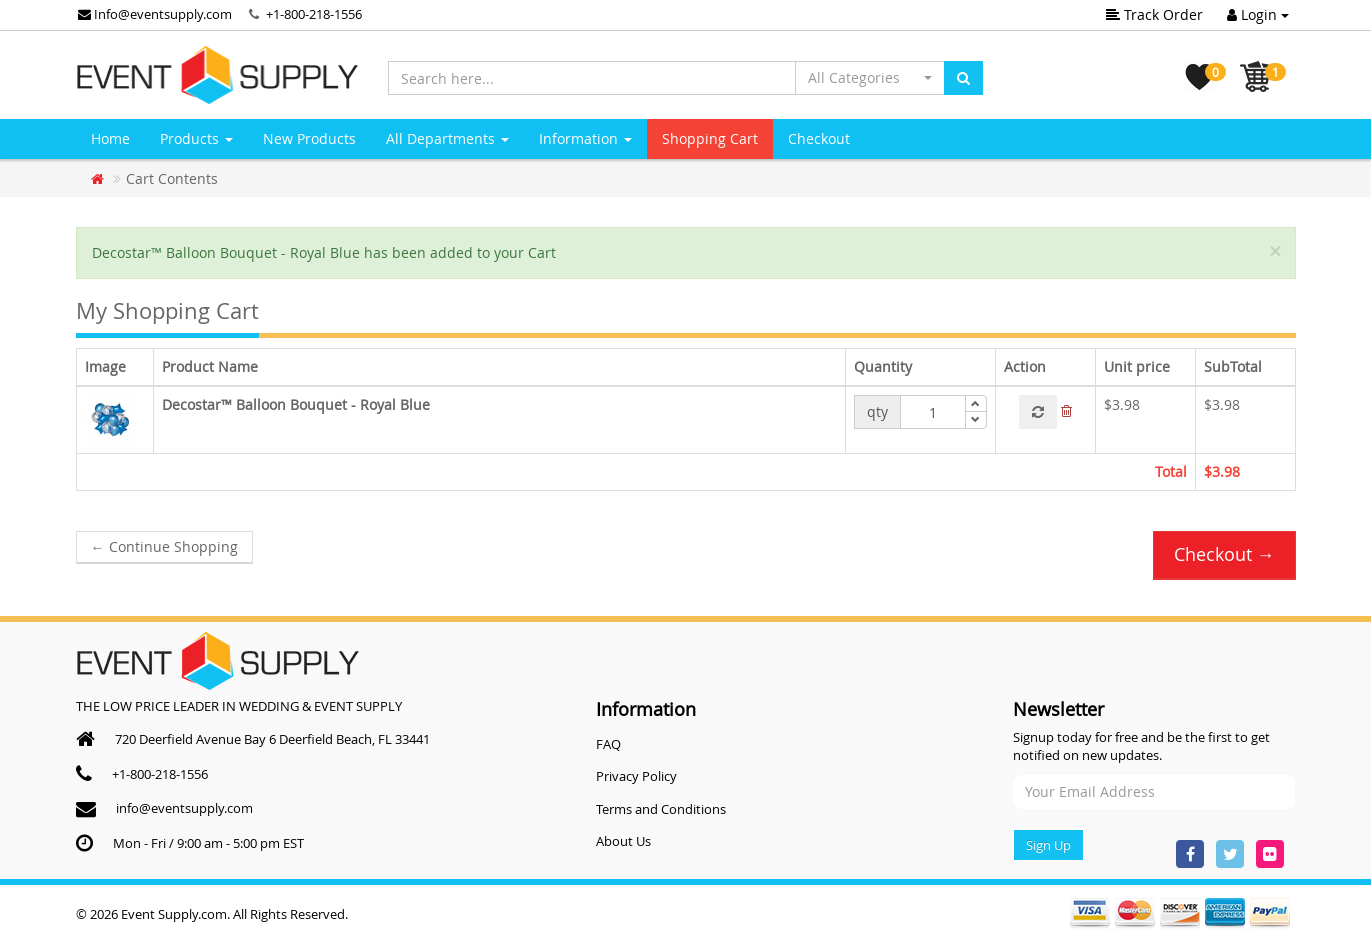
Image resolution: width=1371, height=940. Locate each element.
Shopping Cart (710, 138)
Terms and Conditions (661, 809)
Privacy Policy (636, 776)
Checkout (819, 138)
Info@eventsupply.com (155, 14)
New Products (309, 138)
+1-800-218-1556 (314, 14)
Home (110, 138)
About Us (623, 841)
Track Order (1154, 14)
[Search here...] (592, 78)
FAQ (608, 744)
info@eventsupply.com (184, 808)
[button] (870, 78)
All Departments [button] (447, 138)
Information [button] (585, 138)
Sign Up (1048, 845)
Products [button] (196, 138)
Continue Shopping (164, 546)
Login (1258, 14)
